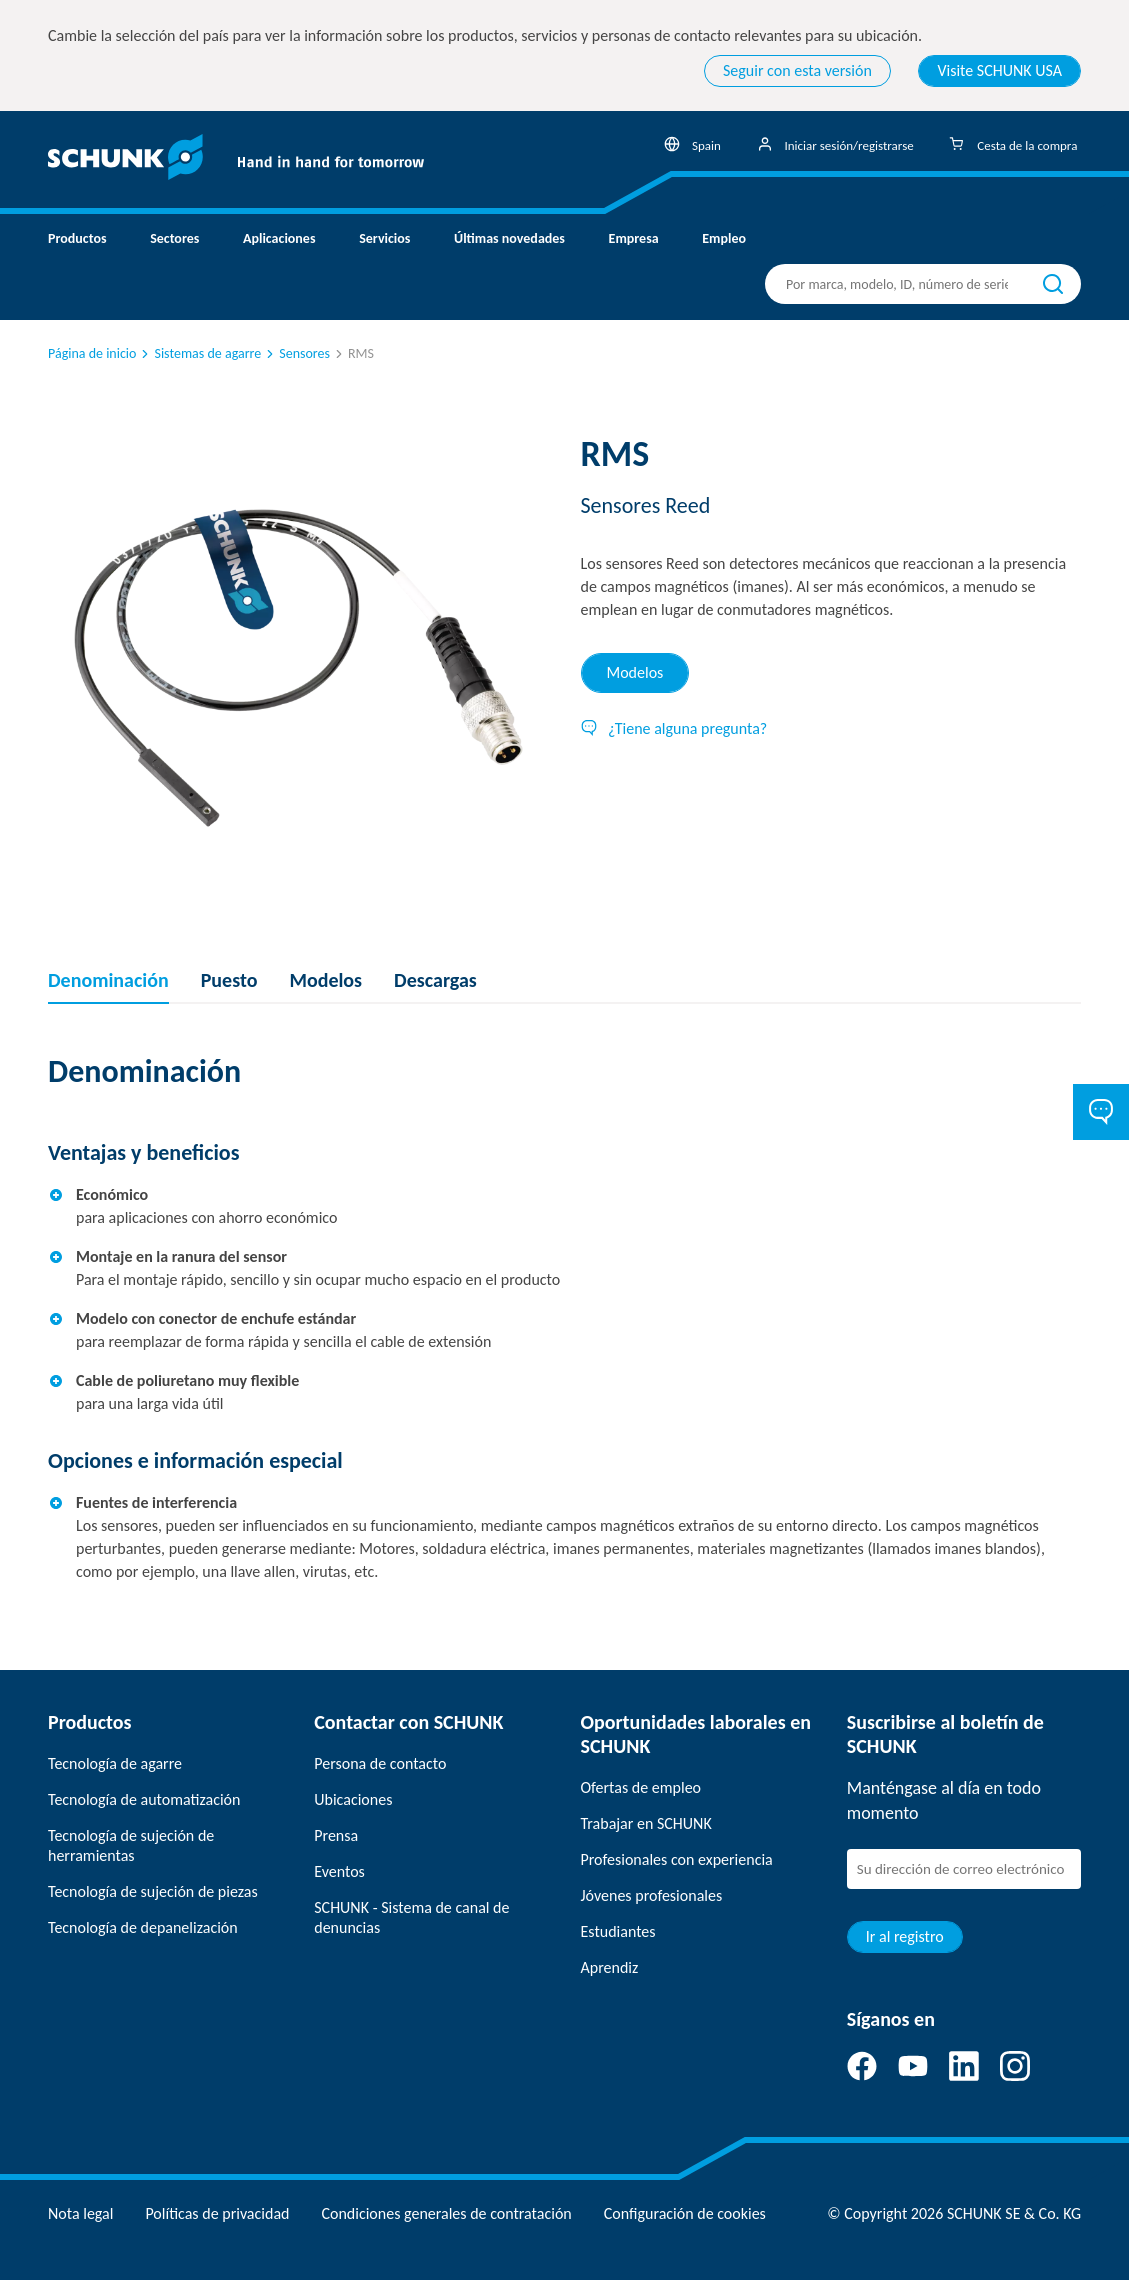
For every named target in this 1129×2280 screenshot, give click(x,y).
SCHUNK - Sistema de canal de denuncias (411, 1917)
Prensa (336, 1835)
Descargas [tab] (435, 980)
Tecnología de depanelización (143, 1927)
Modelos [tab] (635, 672)
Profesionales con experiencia (677, 1859)
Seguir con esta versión (797, 70)
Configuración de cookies (685, 2213)
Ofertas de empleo (641, 1787)
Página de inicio (92, 353)
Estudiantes (618, 1931)
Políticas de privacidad (217, 2213)
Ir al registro (905, 1936)
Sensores (296, 353)
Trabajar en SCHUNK (646, 1823)
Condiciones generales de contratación (446, 2213)
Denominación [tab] (108, 980)
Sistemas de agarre (199, 353)
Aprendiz (610, 1967)
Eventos (339, 1871)
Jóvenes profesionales (652, 1895)
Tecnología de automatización (144, 1799)
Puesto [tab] (229, 980)
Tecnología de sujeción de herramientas (131, 1845)
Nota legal (80, 2213)
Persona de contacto (380, 1763)
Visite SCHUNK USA (999, 70)
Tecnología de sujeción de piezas (153, 1891)
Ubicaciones (353, 1799)
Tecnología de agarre (115, 1763)
